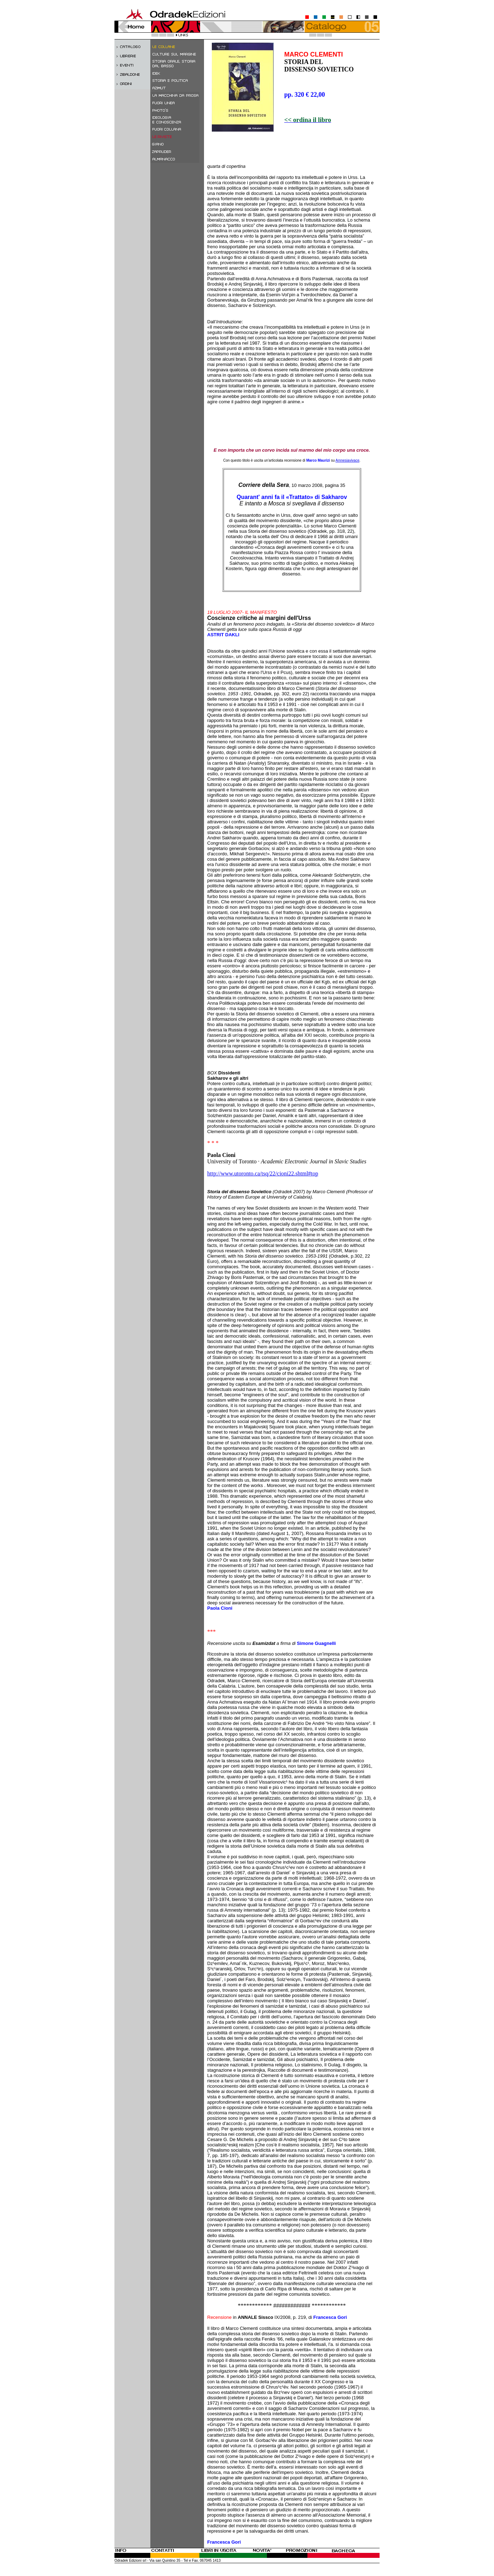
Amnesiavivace (347, 460)
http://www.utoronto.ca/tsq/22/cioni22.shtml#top (262, 1173)
